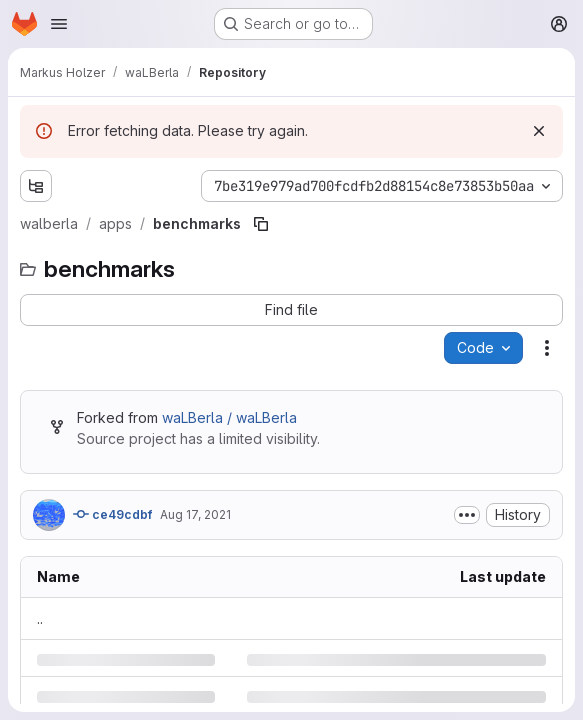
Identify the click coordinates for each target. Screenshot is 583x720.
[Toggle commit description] (467, 515)
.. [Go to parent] (40, 618)
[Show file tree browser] (36, 186)
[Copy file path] (261, 224)
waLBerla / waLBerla (229, 417)
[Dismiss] (539, 131)
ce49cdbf (112, 514)
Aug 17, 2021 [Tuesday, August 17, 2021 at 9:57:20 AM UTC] (195, 514)
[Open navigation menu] (59, 24)
